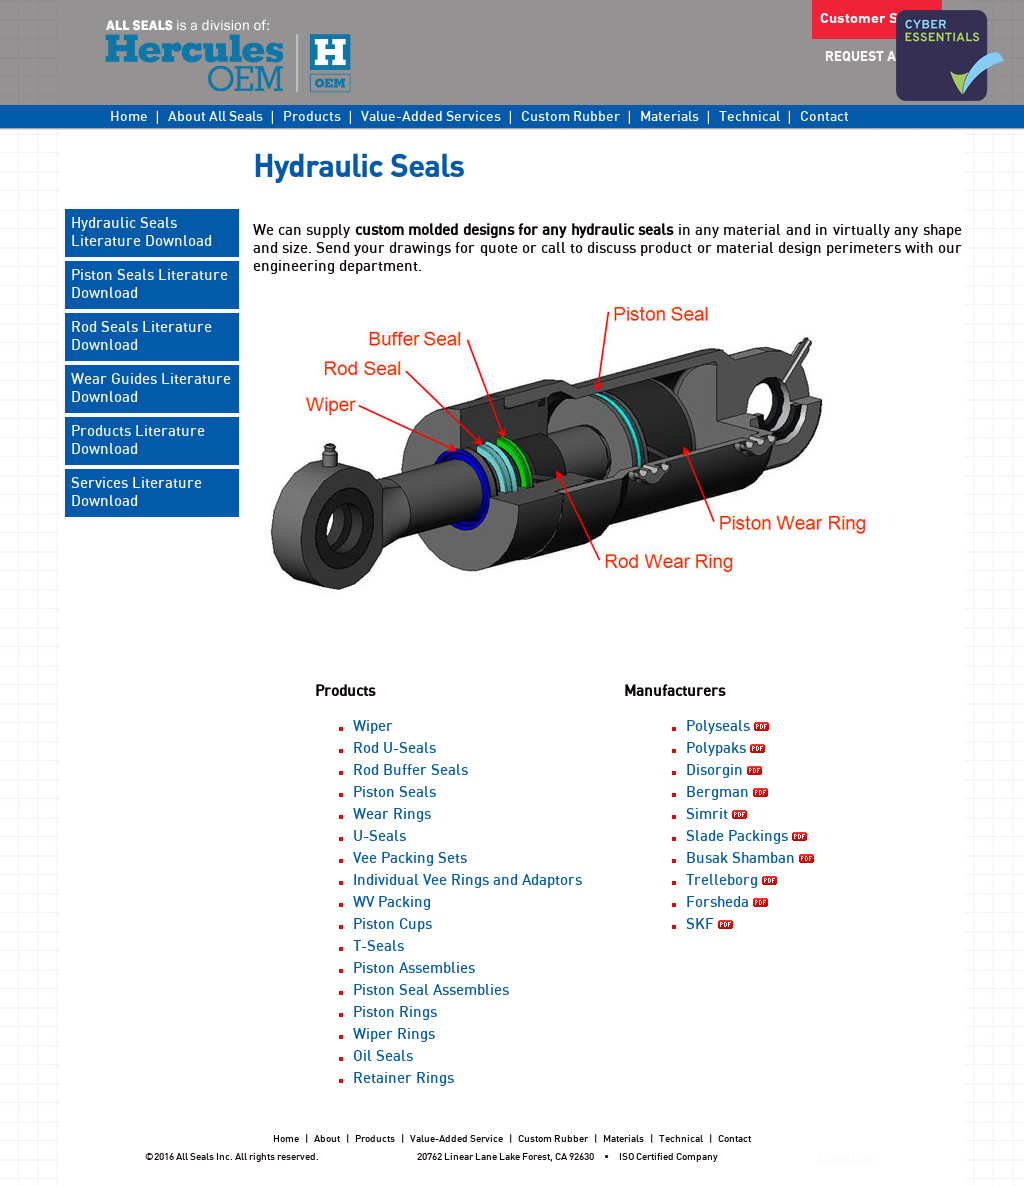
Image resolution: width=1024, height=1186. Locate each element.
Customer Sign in (877, 19)
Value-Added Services (431, 117)
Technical (749, 117)
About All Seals (215, 117)
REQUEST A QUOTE (883, 57)
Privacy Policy (848, 1157)
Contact (824, 117)
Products (312, 117)
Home (129, 117)
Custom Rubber (570, 117)
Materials (669, 117)
